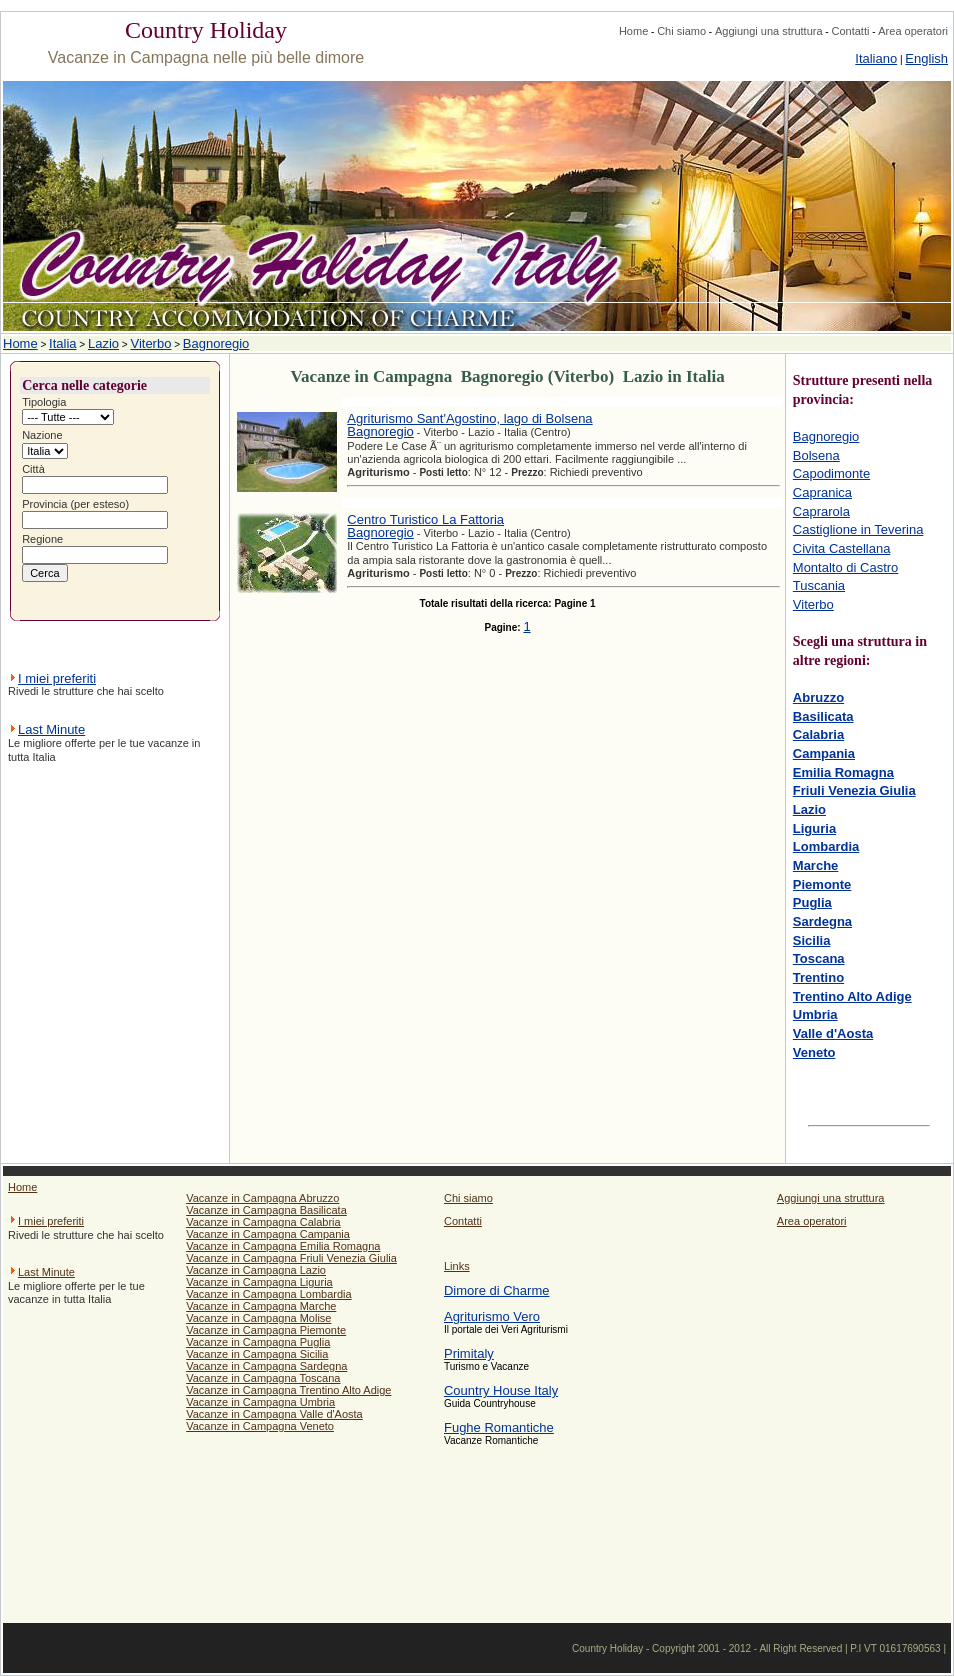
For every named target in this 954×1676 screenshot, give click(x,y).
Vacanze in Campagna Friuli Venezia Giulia (291, 1258)
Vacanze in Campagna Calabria (263, 1222)
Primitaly (469, 1353)
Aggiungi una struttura (769, 31)
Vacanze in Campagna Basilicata (266, 1210)
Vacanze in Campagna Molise (258, 1318)
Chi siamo (681, 31)
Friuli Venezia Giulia (854, 790)
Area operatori (913, 31)
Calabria (818, 734)
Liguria (814, 828)
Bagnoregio (216, 343)
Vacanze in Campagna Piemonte (266, 1330)
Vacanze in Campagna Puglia (258, 1342)
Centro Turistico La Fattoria (425, 519)
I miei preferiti (57, 678)
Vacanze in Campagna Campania (268, 1234)
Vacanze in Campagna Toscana (263, 1378)
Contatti (850, 31)
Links (457, 1266)
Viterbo (150, 343)
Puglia (812, 902)
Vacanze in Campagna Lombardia (269, 1294)
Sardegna (822, 921)
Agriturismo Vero (492, 1316)
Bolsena (816, 455)
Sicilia (812, 940)
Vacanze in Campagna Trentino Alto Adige (288, 1390)
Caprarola (821, 511)
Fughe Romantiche (499, 1427)
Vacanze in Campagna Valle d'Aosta (274, 1414)
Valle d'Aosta (833, 1033)
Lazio (103, 343)
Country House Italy (501, 1390)
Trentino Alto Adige (852, 996)
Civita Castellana (842, 548)
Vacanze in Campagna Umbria (260, 1402)
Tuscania (819, 585)
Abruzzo (818, 697)
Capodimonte (831, 473)
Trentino (818, 977)
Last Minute (51, 729)
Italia (62, 343)
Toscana (819, 958)
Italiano (876, 58)
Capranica (822, 492)
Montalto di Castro (846, 567)
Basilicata (823, 716)
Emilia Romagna (843, 772)
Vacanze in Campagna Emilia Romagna (283, 1246)
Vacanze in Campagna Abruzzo (262, 1198)
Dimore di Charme (496, 1290)
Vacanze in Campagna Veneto (260, 1426)
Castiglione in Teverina (858, 529)
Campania (824, 753)
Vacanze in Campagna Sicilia (257, 1354)
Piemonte (822, 884)
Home (633, 31)
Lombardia (826, 846)
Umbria (815, 1014)
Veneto (814, 1052)
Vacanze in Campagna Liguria (259, 1282)
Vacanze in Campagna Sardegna (266, 1366)
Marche (816, 865)
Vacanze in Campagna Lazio (256, 1270)
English (926, 58)
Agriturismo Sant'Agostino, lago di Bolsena (469, 418)
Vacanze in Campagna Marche (261, 1306)
